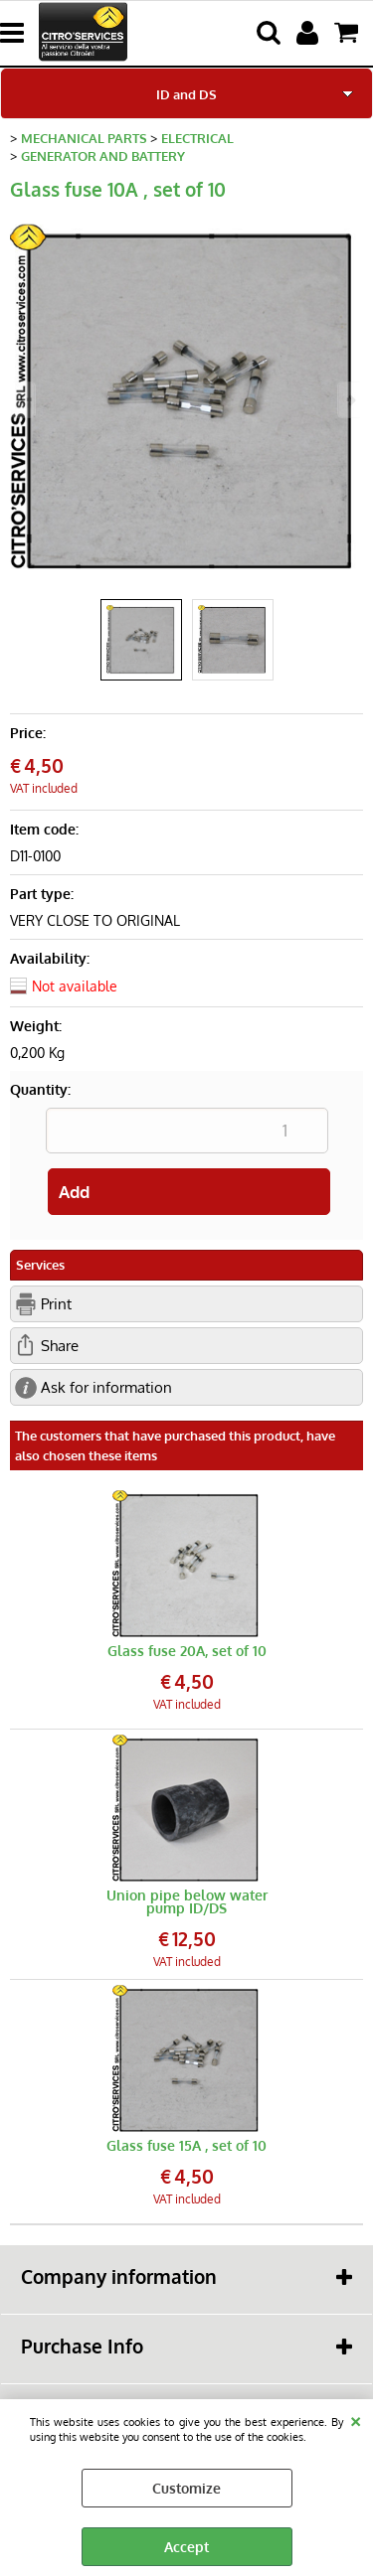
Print (56, 1303)
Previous (23, 399)
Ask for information (106, 1387)
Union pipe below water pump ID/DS (187, 1901)
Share (60, 1345)
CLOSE (355, 2419)
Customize (186, 2488)
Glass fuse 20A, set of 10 (187, 1650)
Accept (186, 2546)
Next (350, 399)
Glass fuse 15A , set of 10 (186, 2145)
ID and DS (186, 93)
